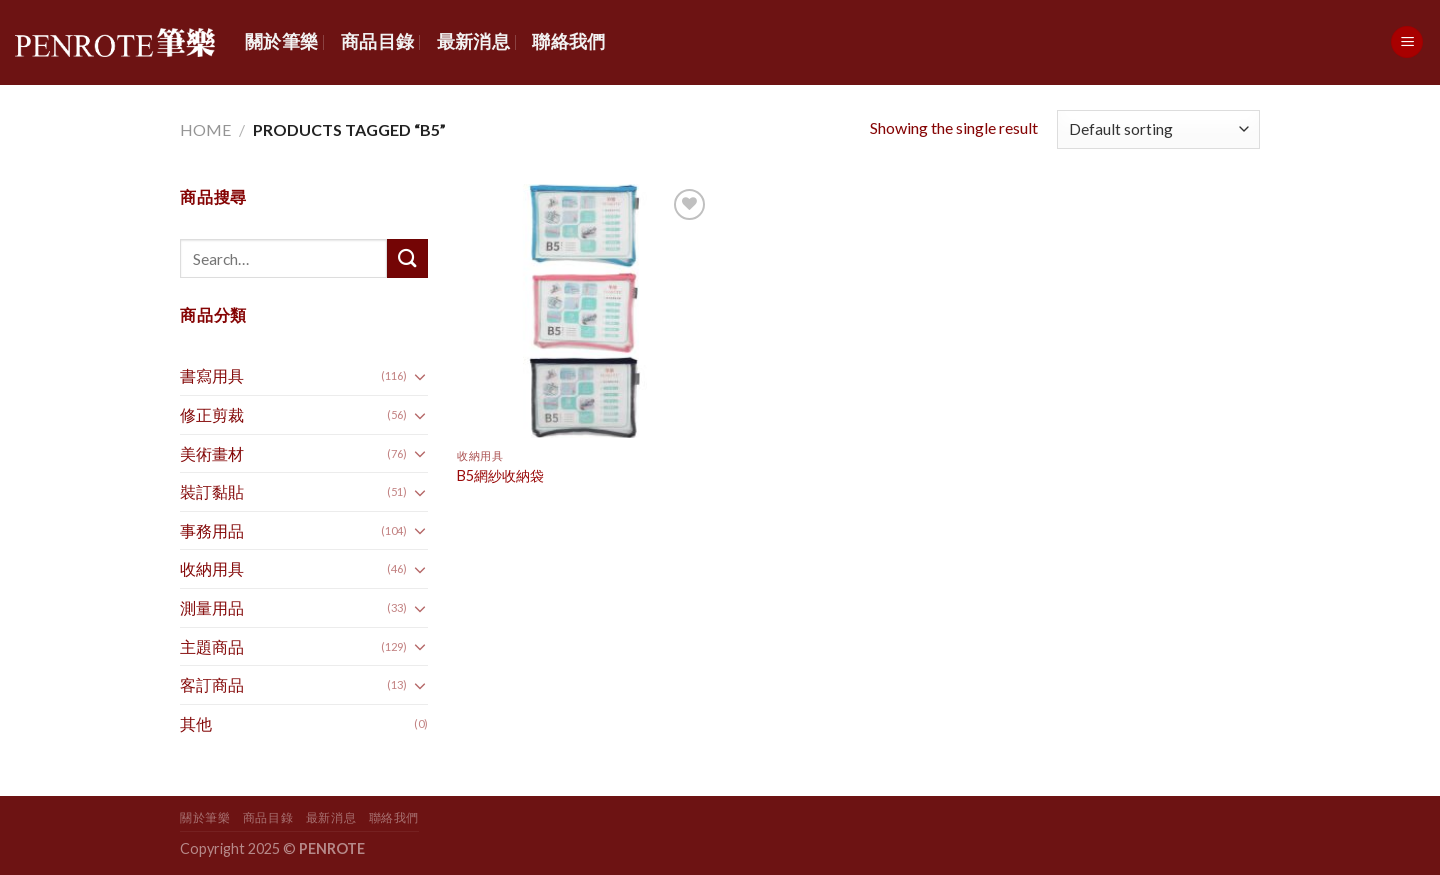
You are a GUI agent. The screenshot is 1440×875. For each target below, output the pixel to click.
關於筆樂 (281, 41)
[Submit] (407, 258)
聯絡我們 (568, 41)
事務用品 (212, 530)
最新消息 (473, 41)
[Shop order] (1158, 129)
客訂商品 (212, 684)
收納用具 (212, 568)
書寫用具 (212, 375)
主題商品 (212, 646)
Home (205, 129)
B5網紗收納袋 (500, 475)
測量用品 (212, 607)
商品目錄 (377, 41)
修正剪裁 (212, 414)
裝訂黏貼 (212, 491)
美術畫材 (212, 453)
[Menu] (1407, 42)
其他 (196, 723)
